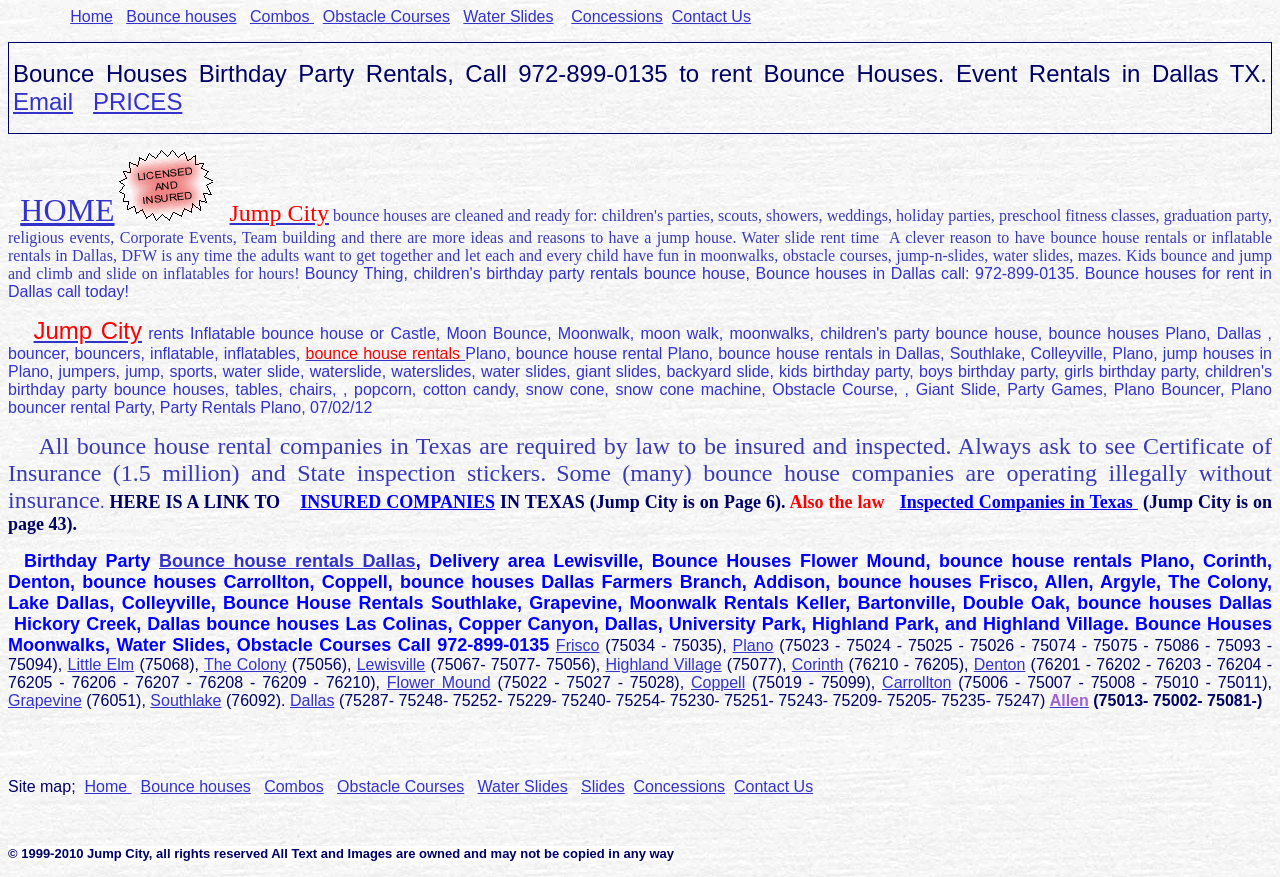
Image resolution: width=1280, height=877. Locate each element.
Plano (753, 645)
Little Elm (101, 664)
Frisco (578, 645)
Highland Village (663, 664)
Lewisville (391, 664)
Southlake (185, 700)
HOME (67, 210)
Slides (603, 786)
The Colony (245, 664)
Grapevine (45, 700)
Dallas (312, 700)
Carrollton (916, 682)
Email (43, 101)
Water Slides (508, 16)
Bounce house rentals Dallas (287, 561)
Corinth (818, 664)
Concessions (617, 16)
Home (91, 16)
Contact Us (711, 16)
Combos (282, 16)
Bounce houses (181, 16)
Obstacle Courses (386, 16)
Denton (1000, 664)
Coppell (718, 682)
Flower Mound (439, 682)
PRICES (137, 101)
